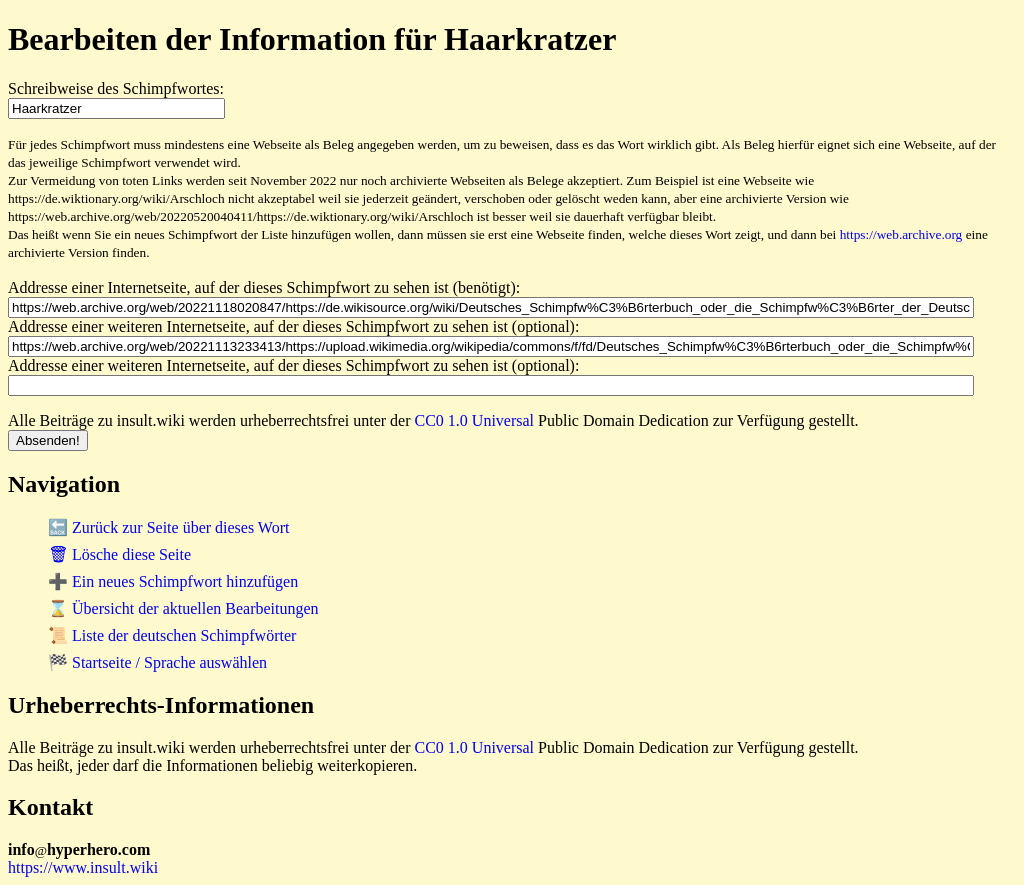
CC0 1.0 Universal (475, 420)
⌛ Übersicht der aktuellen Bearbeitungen (183, 608)
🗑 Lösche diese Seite (119, 554)
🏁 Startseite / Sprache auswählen (157, 662)
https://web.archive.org (901, 234)
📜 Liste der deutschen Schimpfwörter (172, 635)
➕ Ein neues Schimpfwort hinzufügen (173, 581)
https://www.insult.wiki (83, 867)
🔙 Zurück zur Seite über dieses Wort (168, 527)
